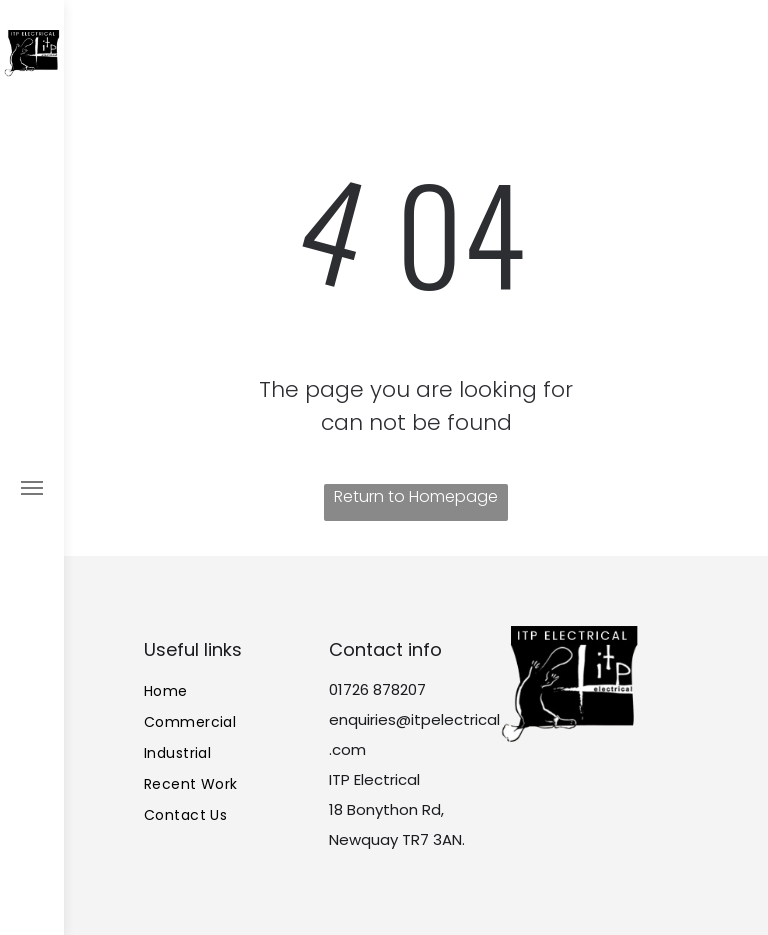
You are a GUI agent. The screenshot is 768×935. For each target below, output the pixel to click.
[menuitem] (230, 691)
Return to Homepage (416, 496)
